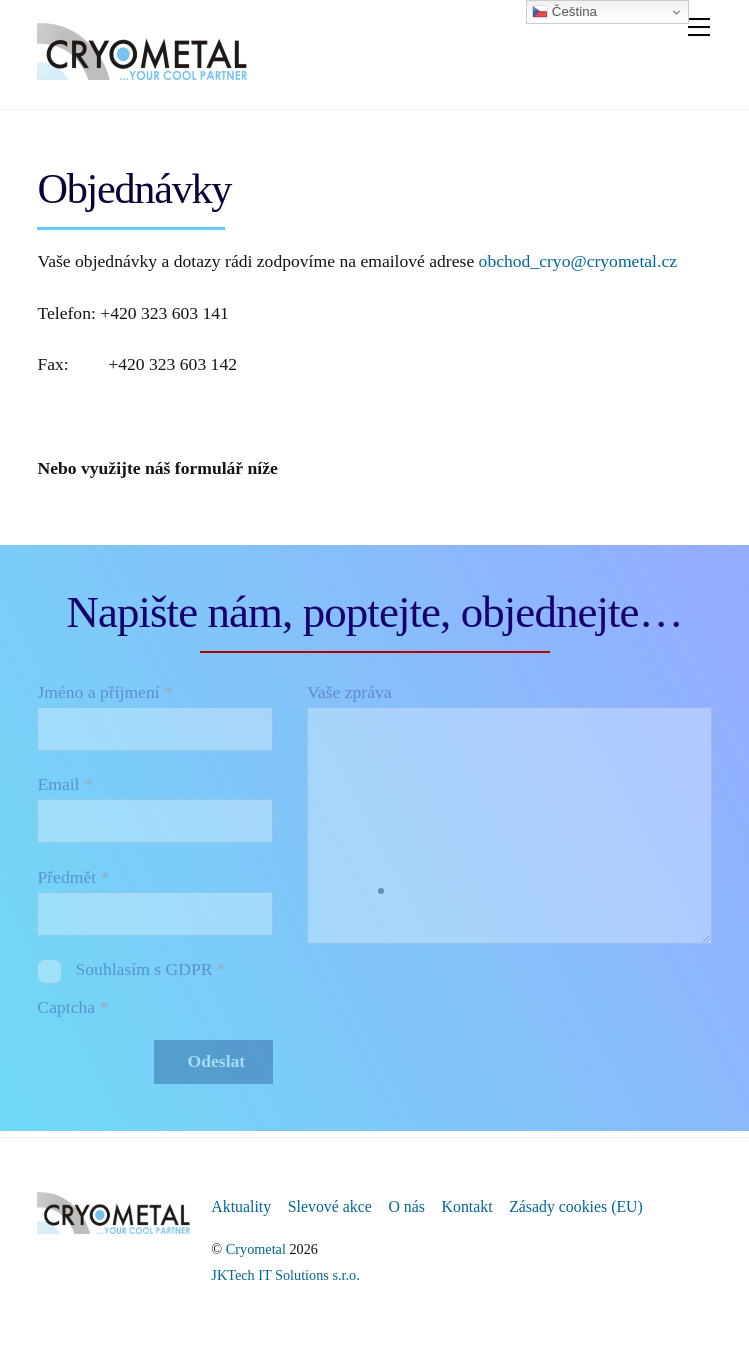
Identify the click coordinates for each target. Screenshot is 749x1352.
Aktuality (241, 1206)
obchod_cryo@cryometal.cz (578, 261)
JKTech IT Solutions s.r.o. (285, 1275)
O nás (406, 1206)
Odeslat (217, 1061)
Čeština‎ (564, 12)
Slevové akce (330, 1206)
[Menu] (699, 27)
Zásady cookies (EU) (576, 1206)
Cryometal (256, 1249)
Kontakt (467, 1206)
